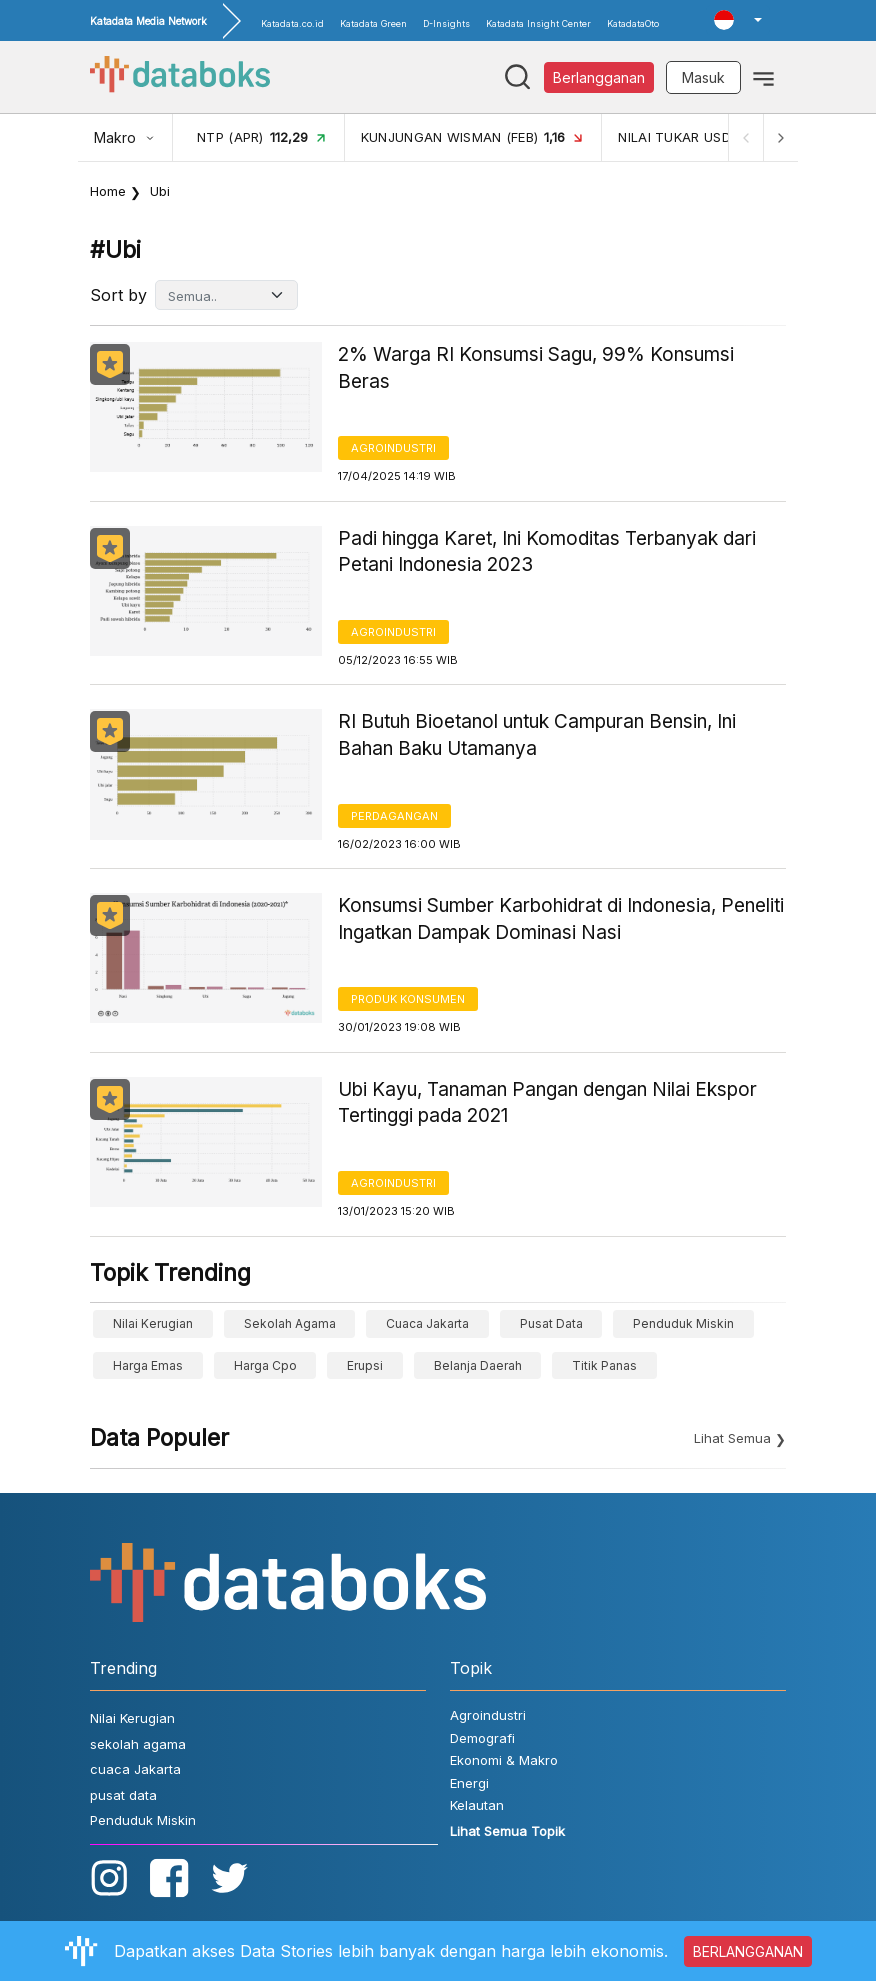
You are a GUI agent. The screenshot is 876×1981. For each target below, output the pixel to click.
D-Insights (446, 23)
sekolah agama (290, 1323)
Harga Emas (148, 1365)
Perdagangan (394, 816)
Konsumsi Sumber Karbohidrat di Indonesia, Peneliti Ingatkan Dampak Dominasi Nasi (561, 919)
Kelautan (477, 1805)
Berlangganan (599, 77)
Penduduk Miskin (683, 1323)
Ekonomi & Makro (504, 1760)
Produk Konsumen (408, 999)
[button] (738, 20)
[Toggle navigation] (763, 77)
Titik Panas (604, 1365)
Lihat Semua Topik (507, 1831)
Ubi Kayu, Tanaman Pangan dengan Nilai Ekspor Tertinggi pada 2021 (547, 1103)
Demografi (482, 1738)
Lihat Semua (732, 1438)
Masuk (703, 77)
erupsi (365, 1365)
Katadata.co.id (292, 23)
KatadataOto (633, 23)
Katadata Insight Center (538, 23)
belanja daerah (478, 1365)
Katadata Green (373, 23)
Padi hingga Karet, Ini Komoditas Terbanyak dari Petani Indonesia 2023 (547, 552)
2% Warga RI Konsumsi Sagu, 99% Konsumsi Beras (536, 368)
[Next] (780, 137)
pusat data (551, 1323)
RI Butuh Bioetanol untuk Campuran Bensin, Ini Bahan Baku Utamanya (537, 735)
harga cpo (265, 1365)
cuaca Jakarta (427, 1323)
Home (108, 191)
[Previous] (744, 137)
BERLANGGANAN (748, 1951)
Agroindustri (393, 448)
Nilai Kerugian (153, 1323)
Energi (469, 1783)
